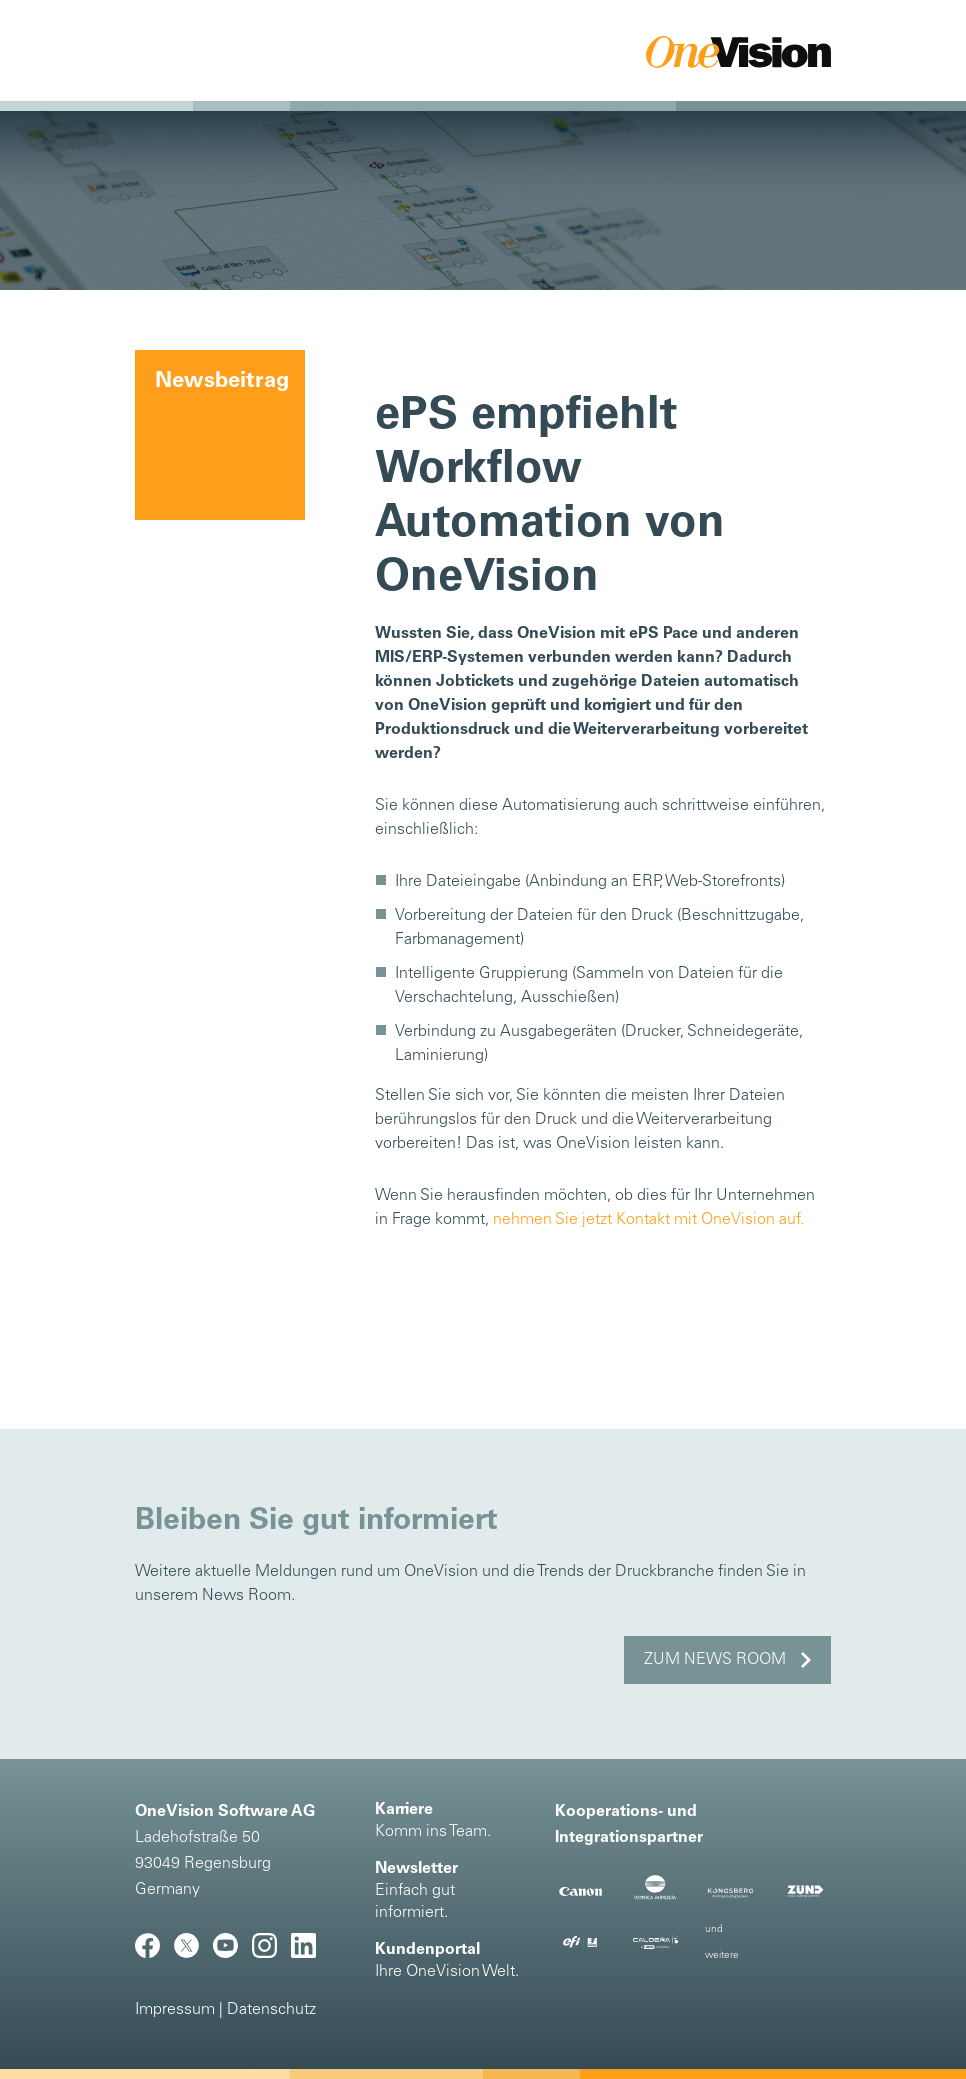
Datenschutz (271, 2010)
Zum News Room (715, 1660)
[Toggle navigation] (173, 52)
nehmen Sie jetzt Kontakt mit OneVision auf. (648, 1220)
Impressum (175, 2010)
